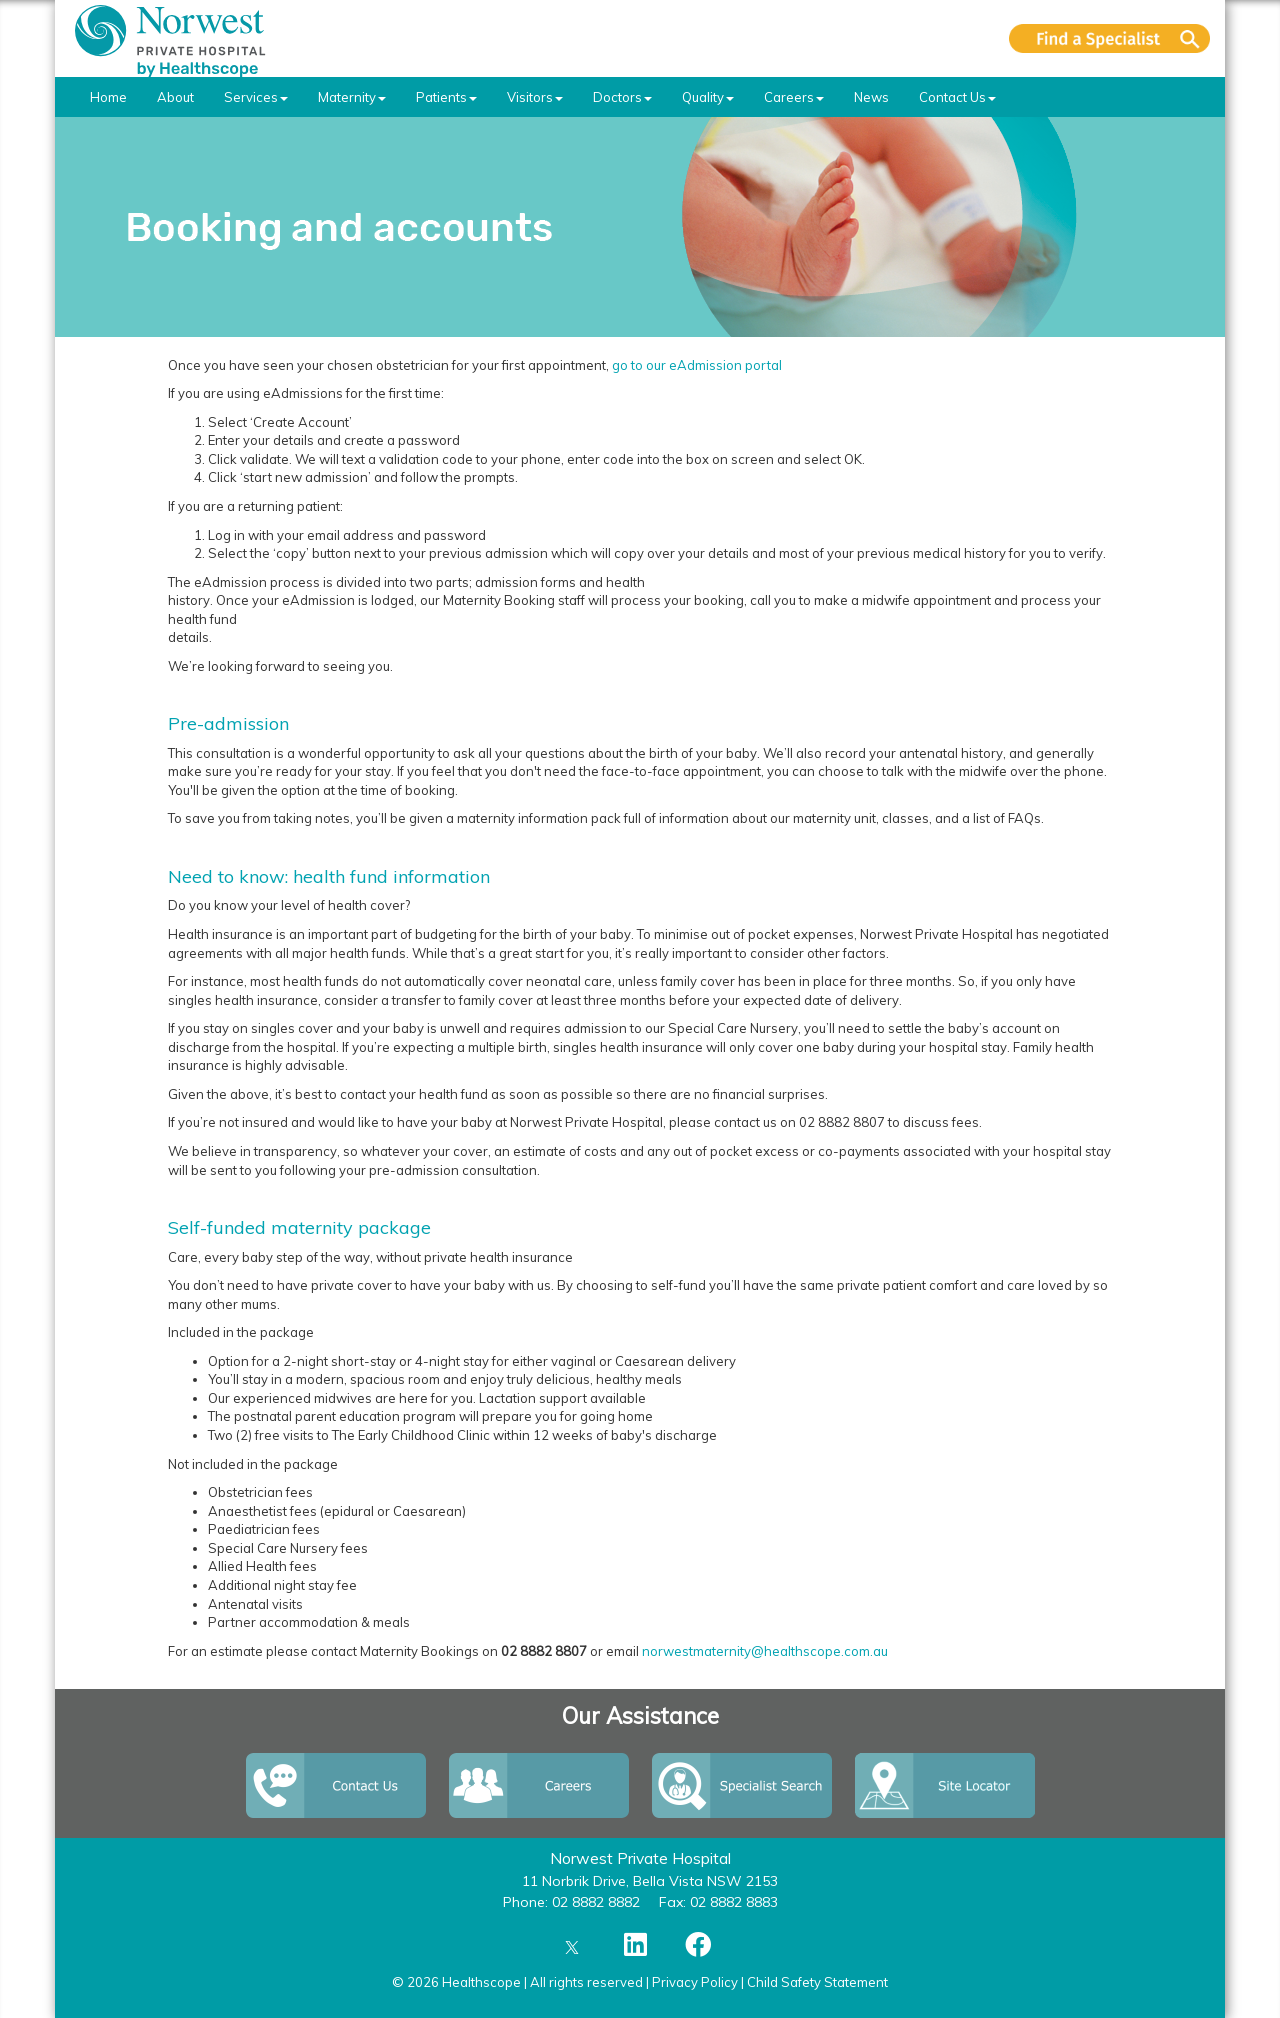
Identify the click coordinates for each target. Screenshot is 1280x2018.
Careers (794, 97)
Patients (446, 97)
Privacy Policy (695, 1982)
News (871, 97)
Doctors (622, 97)
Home (108, 97)
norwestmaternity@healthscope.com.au (765, 1651)
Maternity (352, 97)
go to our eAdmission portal (698, 365)
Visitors (535, 97)
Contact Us (957, 97)
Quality (708, 97)
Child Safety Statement (817, 1982)
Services (256, 97)
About (175, 97)
